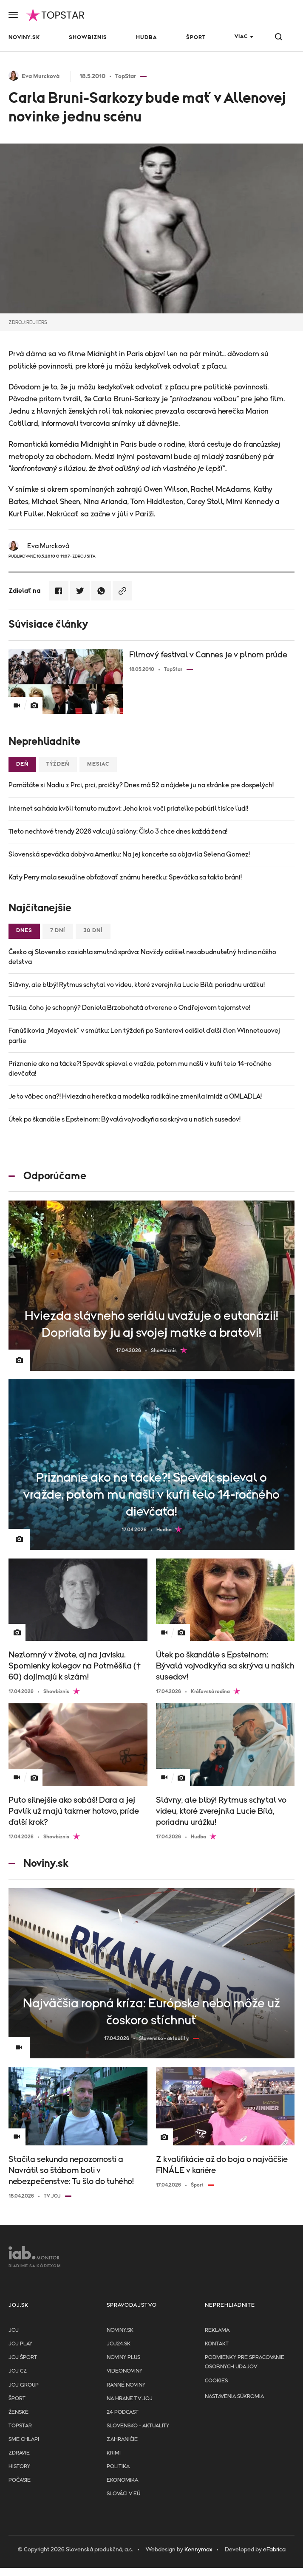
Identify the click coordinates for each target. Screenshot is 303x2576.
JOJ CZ (17, 2371)
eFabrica (274, 2550)
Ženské (18, 2412)
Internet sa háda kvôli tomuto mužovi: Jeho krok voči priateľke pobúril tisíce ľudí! (128, 808)
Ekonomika (122, 2480)
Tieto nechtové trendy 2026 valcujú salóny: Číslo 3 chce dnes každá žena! (117, 831)
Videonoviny (124, 2371)
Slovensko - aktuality (138, 2426)
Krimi (114, 2453)
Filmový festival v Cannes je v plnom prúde (208, 655)
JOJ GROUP (23, 2385)
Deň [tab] (22, 764)
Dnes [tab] (24, 930)
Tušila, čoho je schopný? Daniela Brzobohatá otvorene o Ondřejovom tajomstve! (129, 1007)
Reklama (217, 2330)
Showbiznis (88, 37)
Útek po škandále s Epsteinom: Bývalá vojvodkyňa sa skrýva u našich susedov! (124, 1119)
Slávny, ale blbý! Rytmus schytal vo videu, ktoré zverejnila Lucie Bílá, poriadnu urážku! (136, 984)
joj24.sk (118, 2344)
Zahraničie (122, 2439)
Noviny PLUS (123, 2357)
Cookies (216, 2381)
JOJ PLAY (20, 2344)
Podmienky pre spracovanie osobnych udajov (244, 2362)
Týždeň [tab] (57, 764)
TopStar (20, 2426)
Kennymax (198, 2550)
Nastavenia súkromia (234, 2396)
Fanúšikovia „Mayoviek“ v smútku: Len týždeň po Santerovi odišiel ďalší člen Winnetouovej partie (144, 1035)
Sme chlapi (23, 2439)
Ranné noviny (126, 2385)
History (19, 2466)
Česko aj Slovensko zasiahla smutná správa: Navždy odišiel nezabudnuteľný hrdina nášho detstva (142, 957)
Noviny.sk (24, 37)
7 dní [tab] (57, 930)
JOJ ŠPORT (22, 2357)
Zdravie (19, 2453)
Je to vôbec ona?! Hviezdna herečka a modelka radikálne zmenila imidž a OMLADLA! (135, 1096)
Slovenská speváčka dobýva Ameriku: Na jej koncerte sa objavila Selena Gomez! (129, 854)
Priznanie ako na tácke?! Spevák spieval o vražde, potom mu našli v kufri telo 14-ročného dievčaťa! (140, 1068)
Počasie (19, 2480)
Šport (196, 37)
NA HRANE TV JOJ (130, 2398)
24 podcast (123, 2412)
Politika (118, 2466)
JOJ (13, 2330)
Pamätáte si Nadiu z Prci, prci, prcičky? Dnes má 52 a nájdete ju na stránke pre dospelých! (141, 785)
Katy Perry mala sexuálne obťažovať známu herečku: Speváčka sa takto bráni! (125, 877)
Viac (241, 36)
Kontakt (217, 2344)
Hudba (146, 37)
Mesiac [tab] (98, 764)
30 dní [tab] (93, 930)
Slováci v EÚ (123, 2494)
